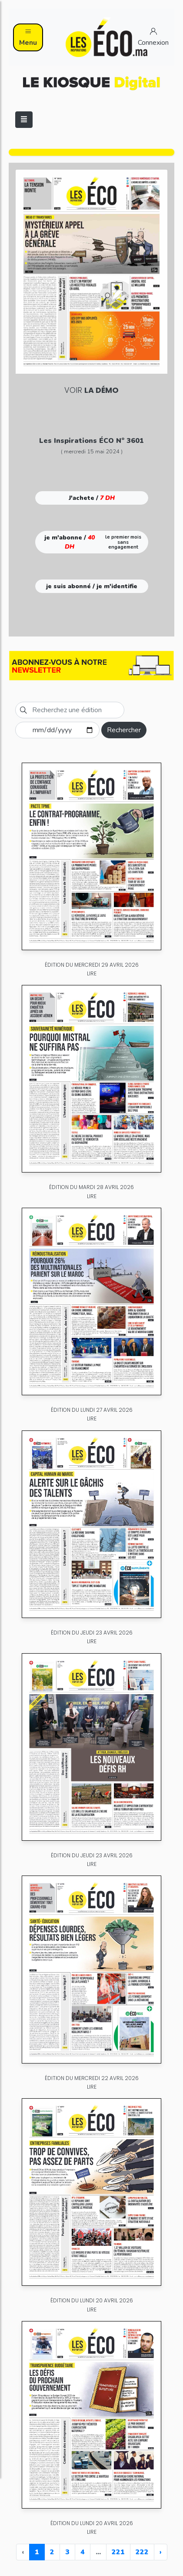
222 (142, 2552)
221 (118, 2552)
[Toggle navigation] (24, 119)
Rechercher (124, 730)
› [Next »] (161, 2552)
